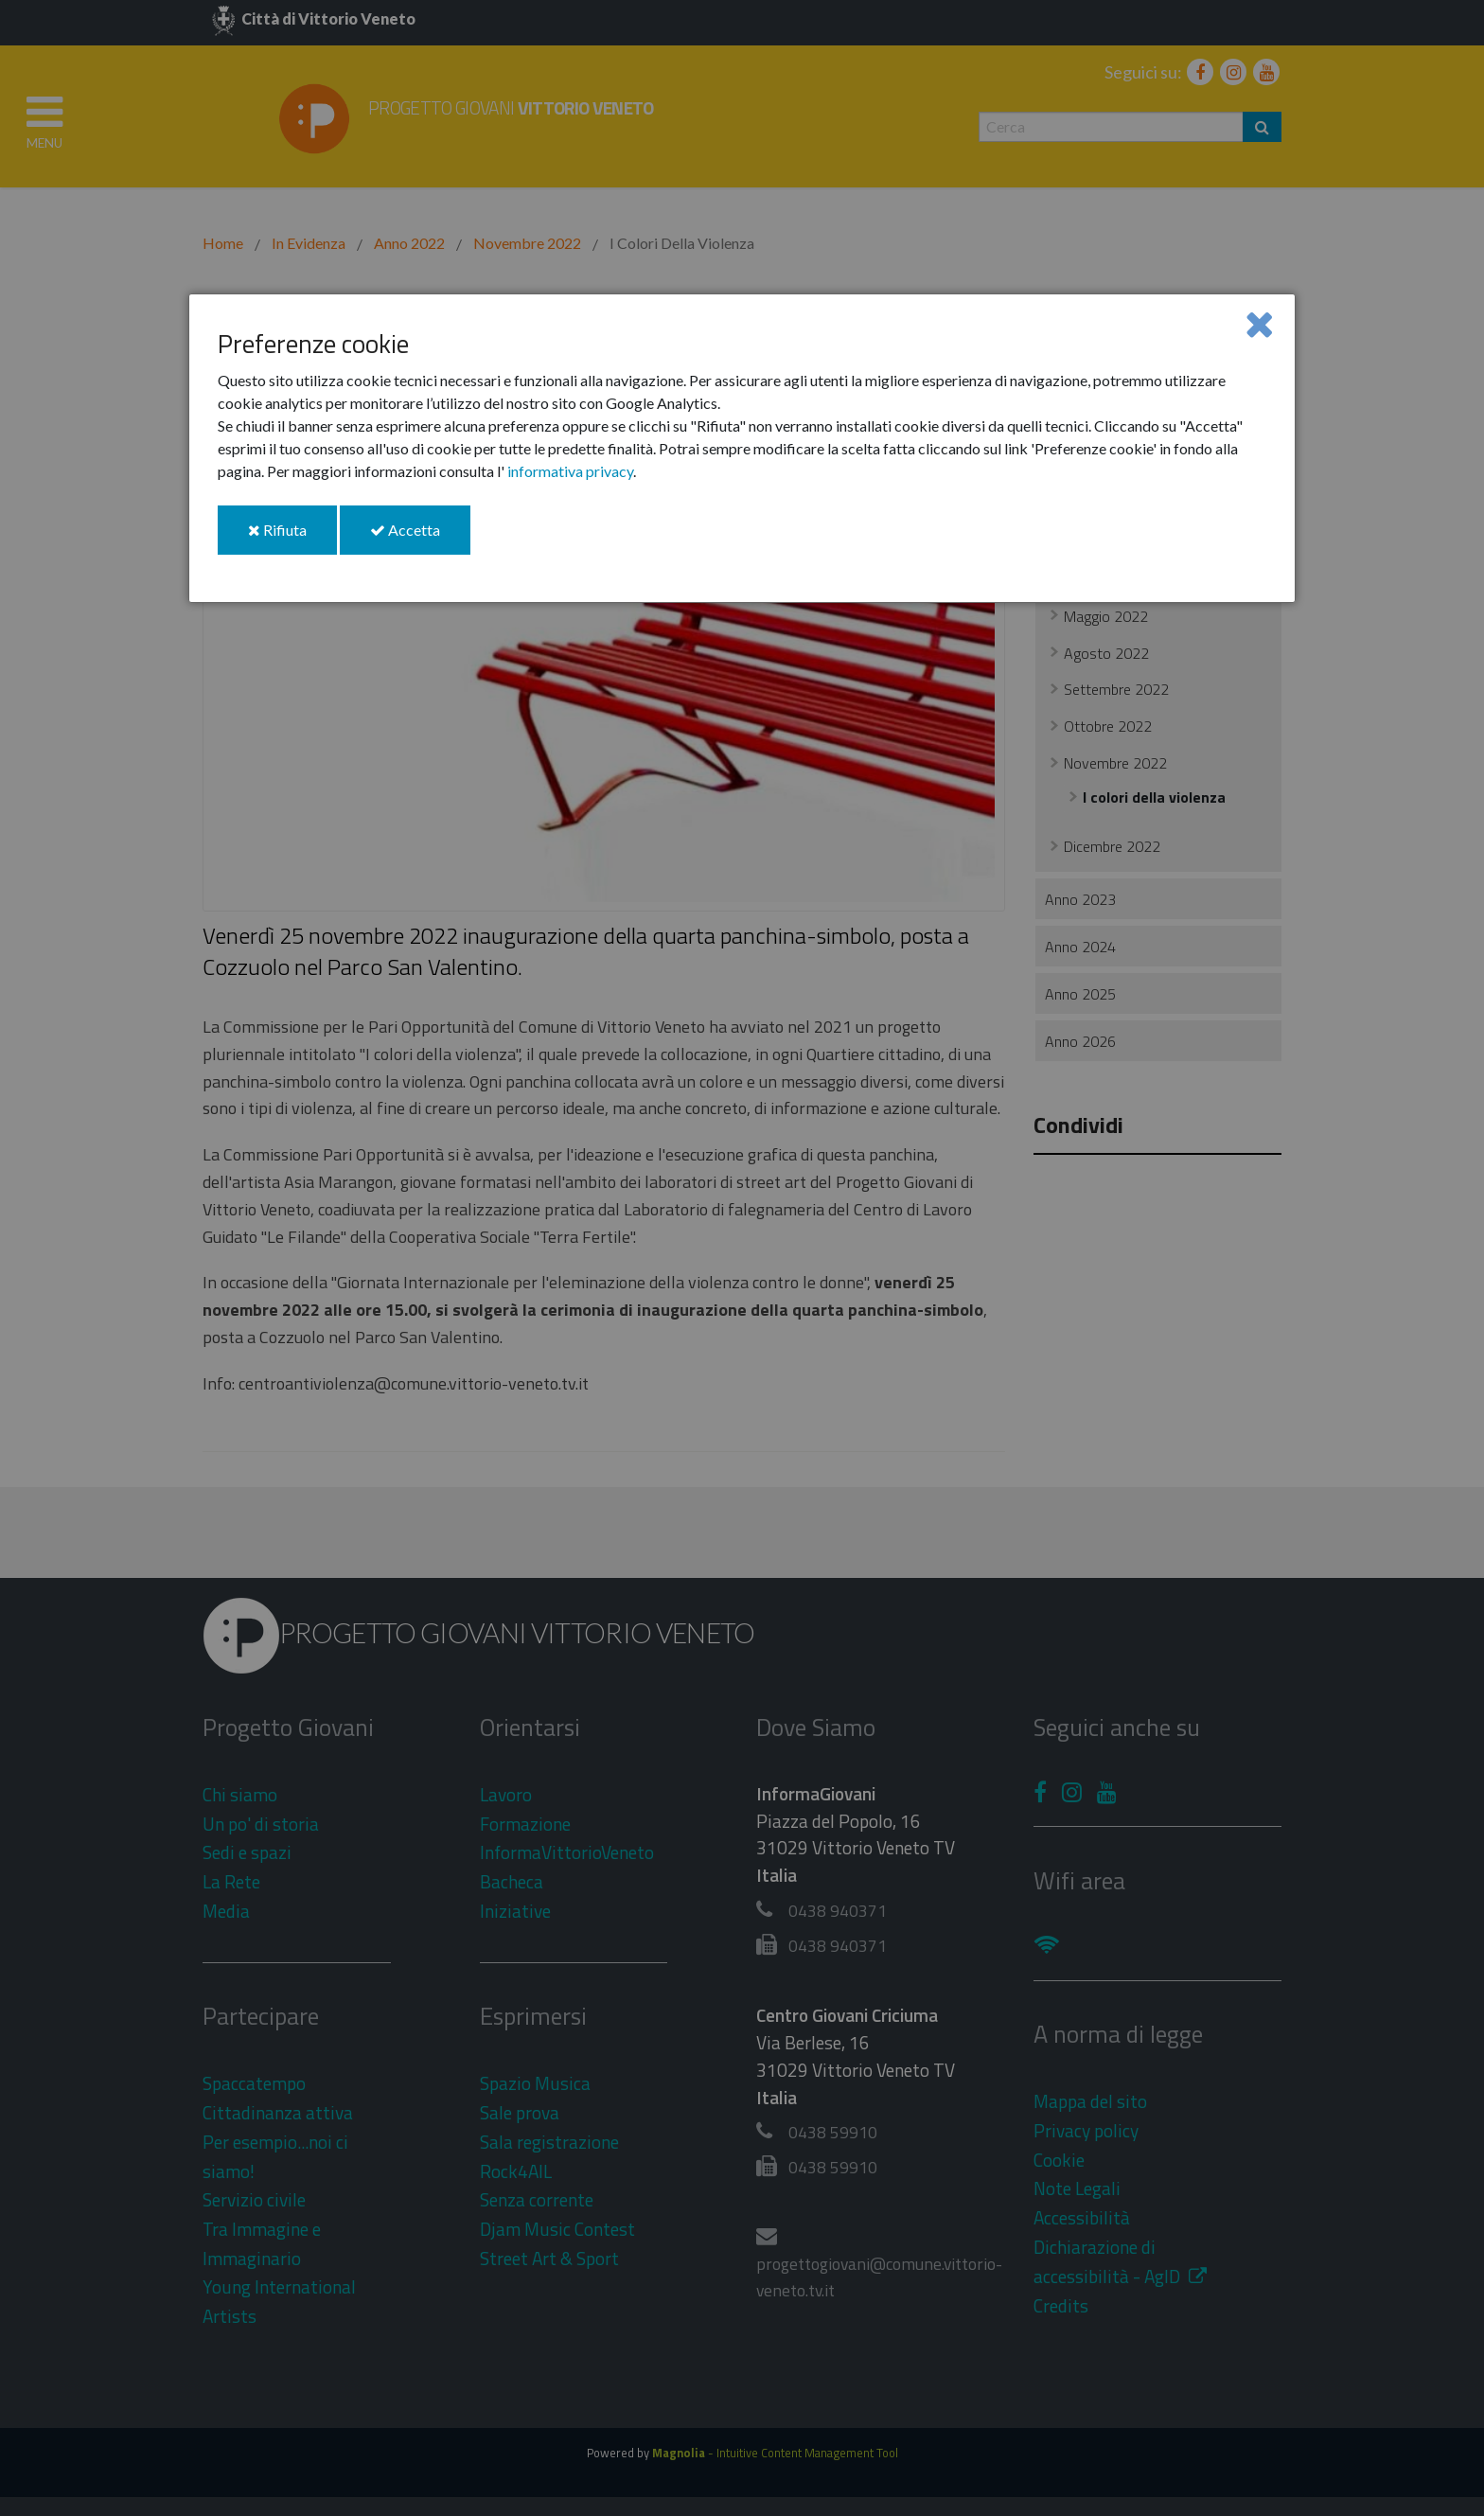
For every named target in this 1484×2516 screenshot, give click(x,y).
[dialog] (742, 448)
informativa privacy (570, 471)
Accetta (420, 537)
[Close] (1259, 323)
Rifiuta (292, 537)
